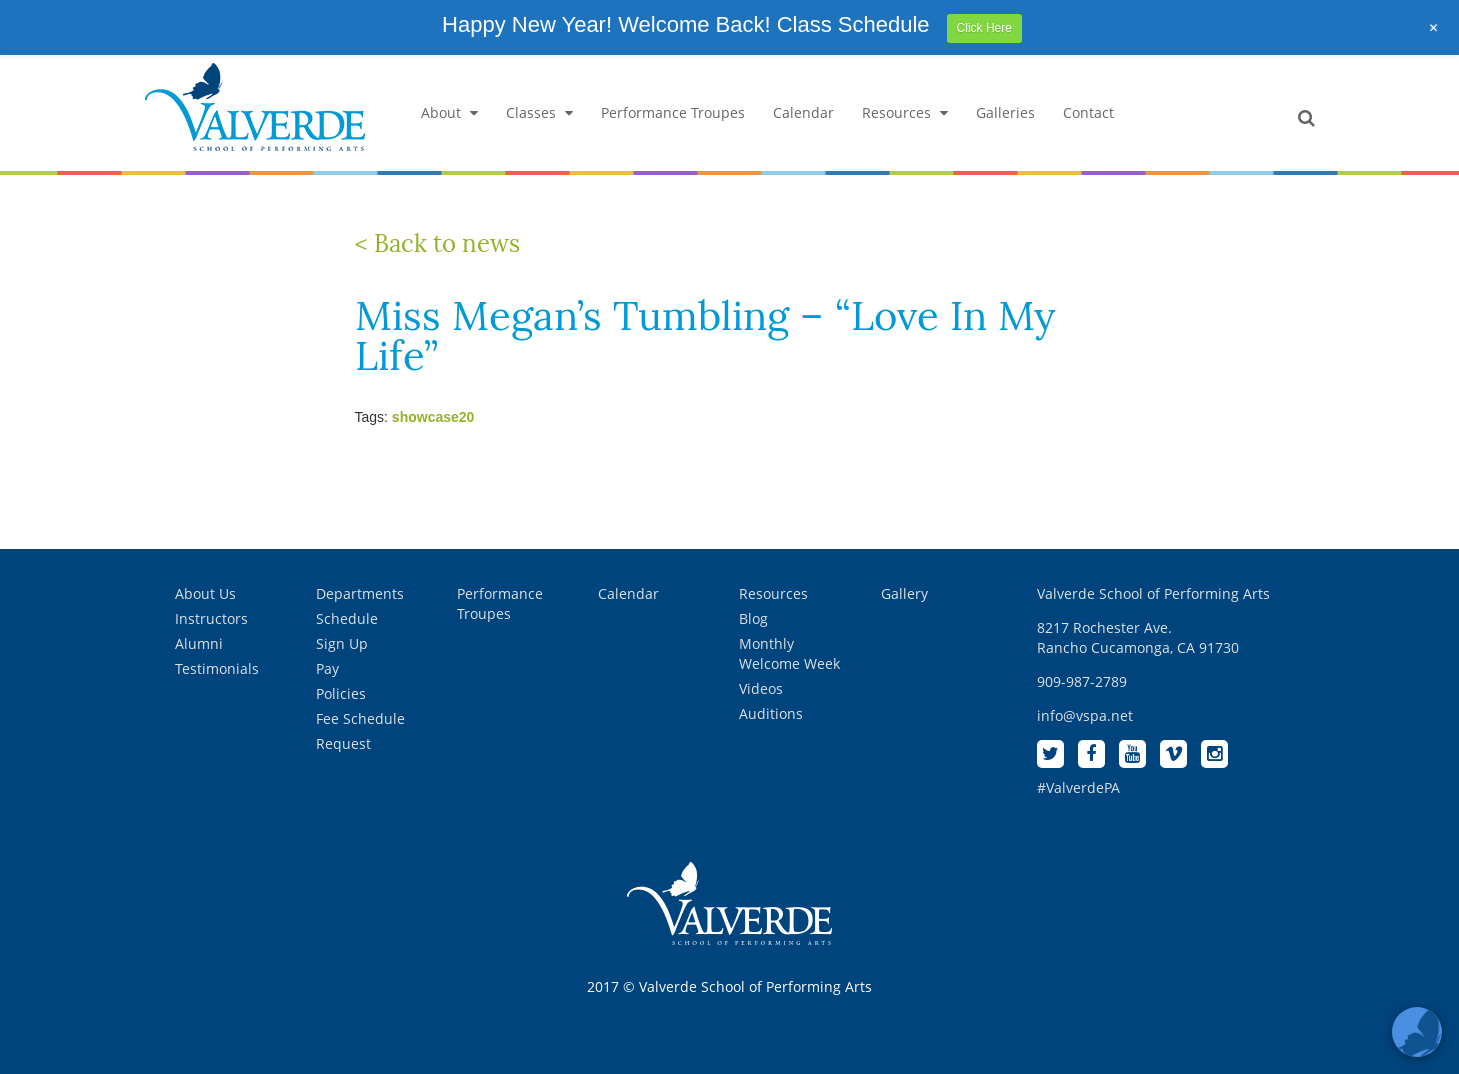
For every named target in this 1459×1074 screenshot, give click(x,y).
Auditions (771, 713)
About (449, 112)
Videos (761, 688)
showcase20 (433, 417)
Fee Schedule (360, 718)
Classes (539, 112)
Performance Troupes (673, 112)
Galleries (1005, 112)
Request (343, 743)
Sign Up (342, 643)
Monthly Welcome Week (789, 653)
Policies (341, 693)
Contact (1088, 112)
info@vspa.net (1085, 715)
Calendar (803, 112)
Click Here (984, 28)
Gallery (904, 593)
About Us (205, 593)
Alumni (199, 643)
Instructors (211, 618)
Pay (327, 668)
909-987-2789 (1082, 681)
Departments (360, 593)
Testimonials (217, 668)
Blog (753, 618)
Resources (905, 112)
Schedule (347, 618)
